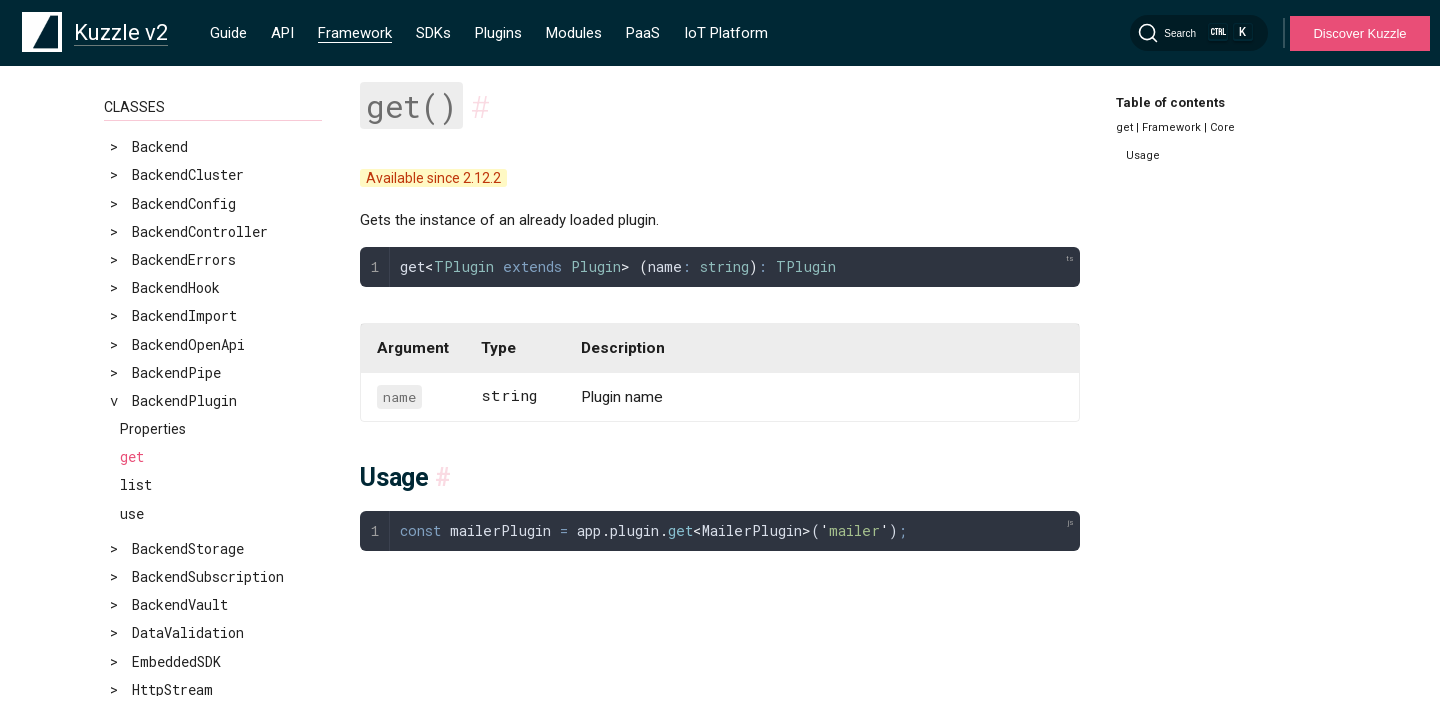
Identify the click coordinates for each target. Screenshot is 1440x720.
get (132, 456)
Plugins (498, 33)
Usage (1143, 155)
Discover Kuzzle (1359, 33)
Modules (574, 33)
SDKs (433, 33)
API (282, 33)
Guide (228, 33)
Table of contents (1170, 102)
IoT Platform (726, 33)
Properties (153, 429)
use (132, 513)
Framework (355, 33)
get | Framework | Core (1175, 127)
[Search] (1199, 33)
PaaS (643, 33)
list (136, 484)
